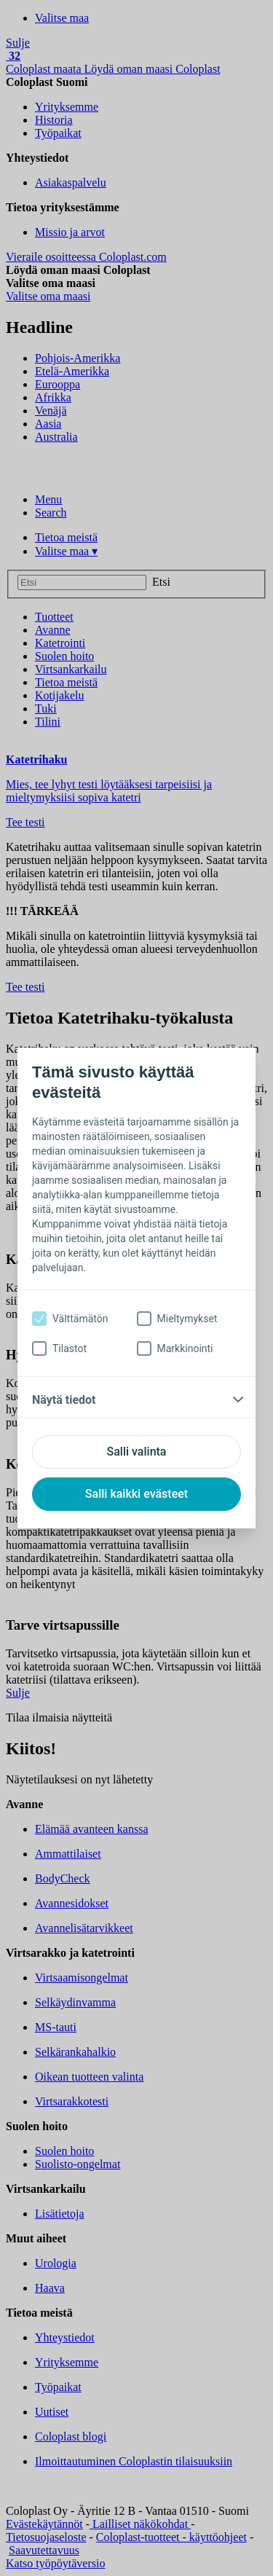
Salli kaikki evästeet (136, 1494)
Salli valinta (137, 1451)
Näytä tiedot (63, 1400)
